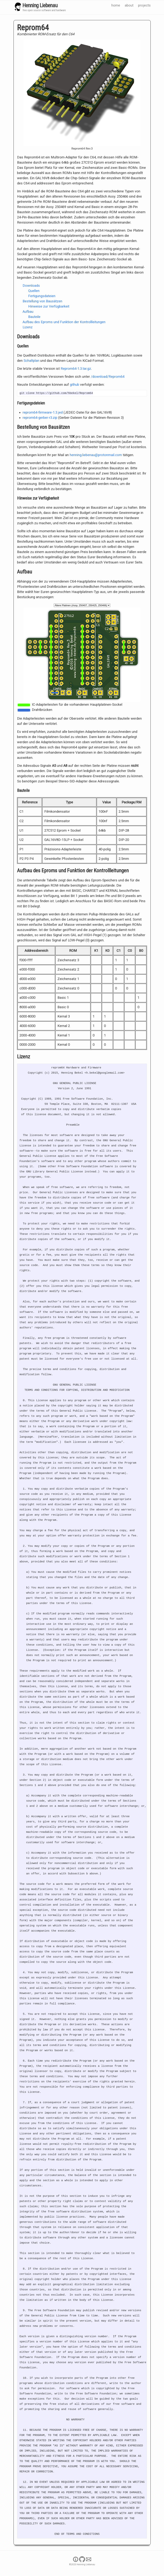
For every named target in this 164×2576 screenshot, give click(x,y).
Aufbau (28, 312)
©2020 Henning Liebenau (82, 2565)
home (115, 5)
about (129, 5)
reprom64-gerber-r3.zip (40, 418)
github (74, 385)
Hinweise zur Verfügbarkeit (48, 306)
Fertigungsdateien (41, 296)
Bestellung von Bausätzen (42, 301)
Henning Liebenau (39, 5)
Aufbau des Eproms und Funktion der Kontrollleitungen (64, 322)
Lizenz (28, 327)
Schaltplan (31, 361)
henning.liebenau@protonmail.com (96, 456)
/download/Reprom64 (107, 377)
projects (144, 5)
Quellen (33, 291)
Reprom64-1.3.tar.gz (76, 369)
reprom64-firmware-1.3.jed (43, 413)
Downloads (31, 286)
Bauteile (34, 317)
